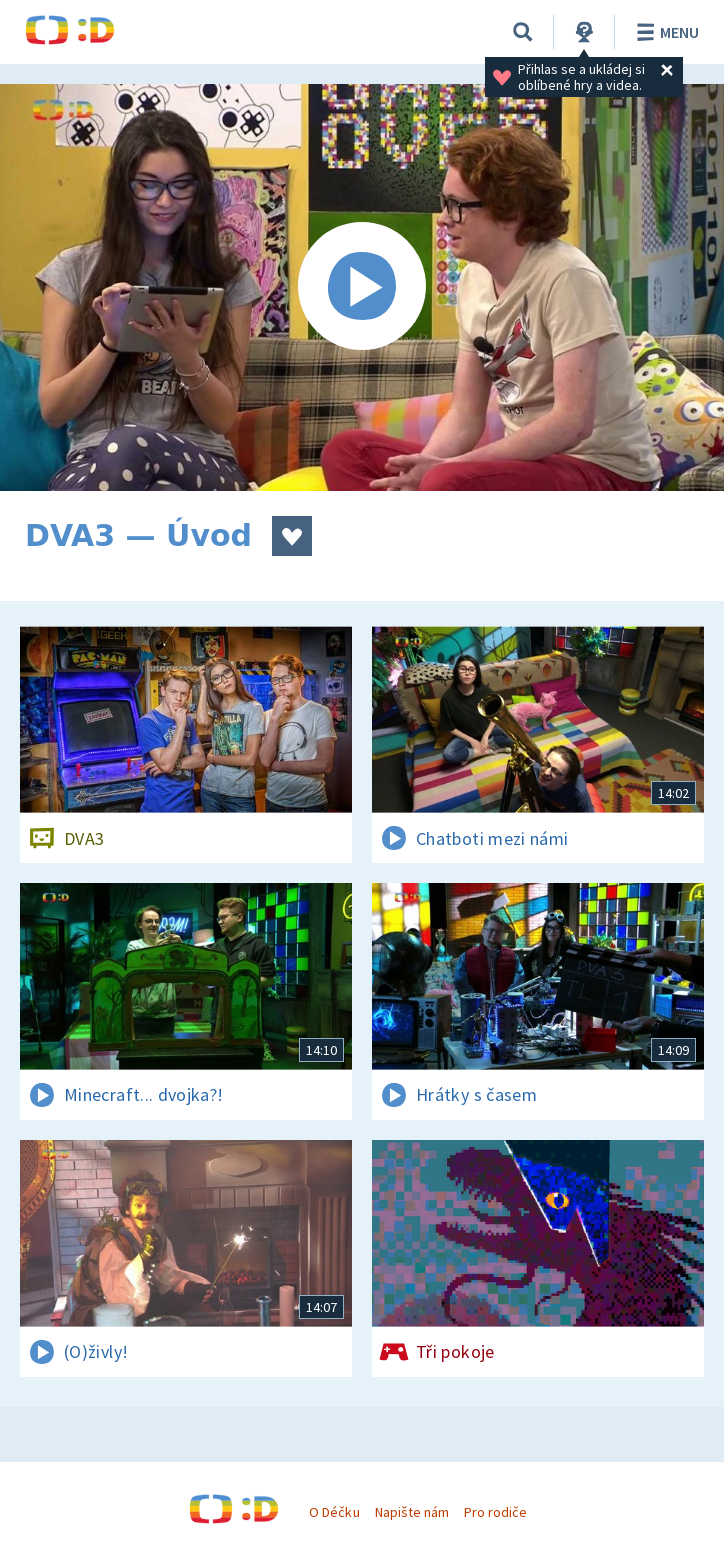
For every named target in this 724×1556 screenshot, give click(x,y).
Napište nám (412, 1512)
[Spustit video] (362, 287)
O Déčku (334, 1512)
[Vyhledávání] (523, 32)
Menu (664, 32)
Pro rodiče (495, 1512)
